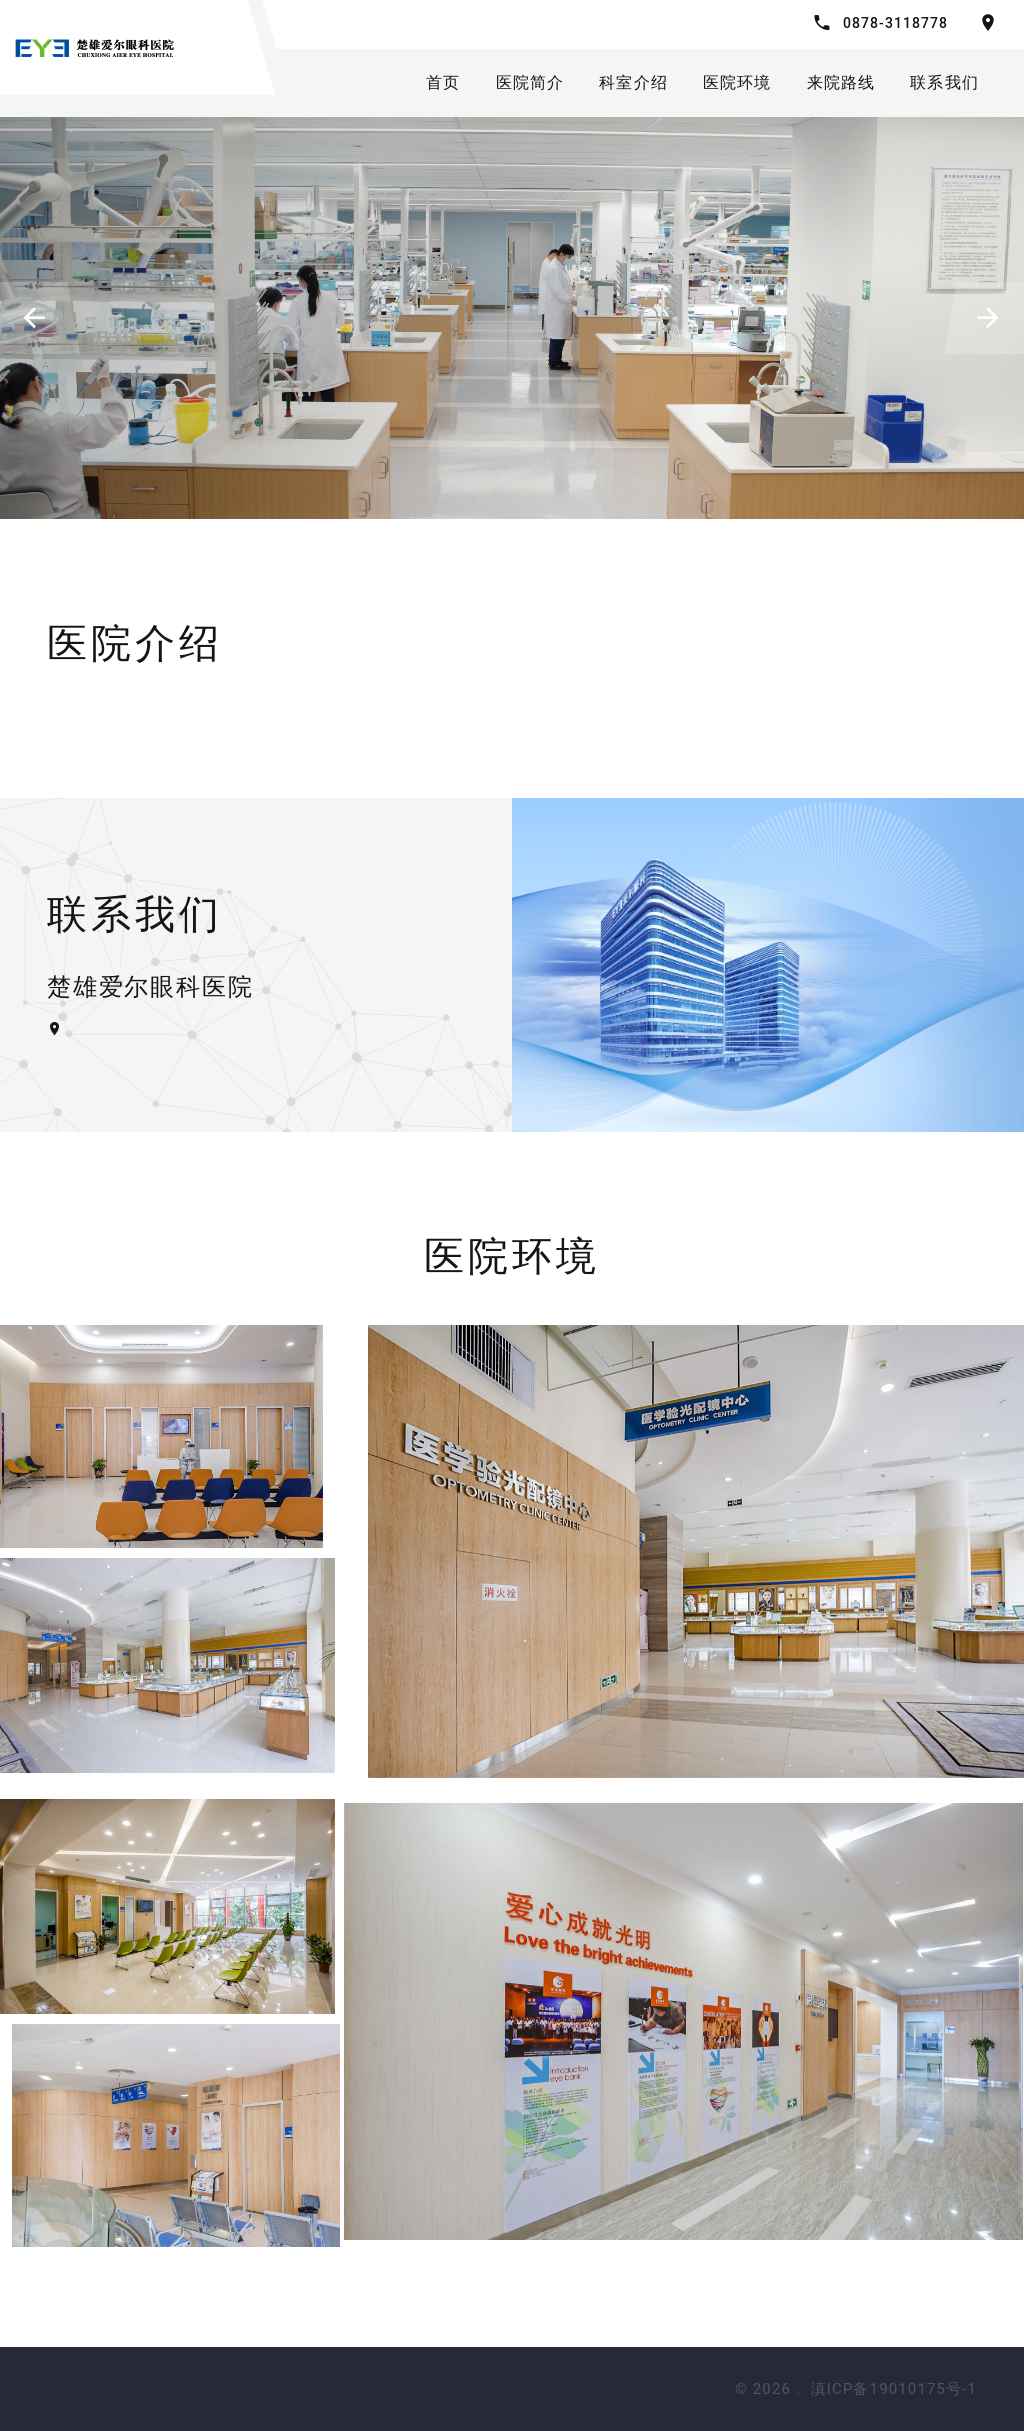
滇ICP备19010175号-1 (894, 2389)
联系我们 (944, 82)
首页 (443, 82)
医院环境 (737, 82)
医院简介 (530, 82)
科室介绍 (633, 82)
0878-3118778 (895, 23)
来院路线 (841, 82)
